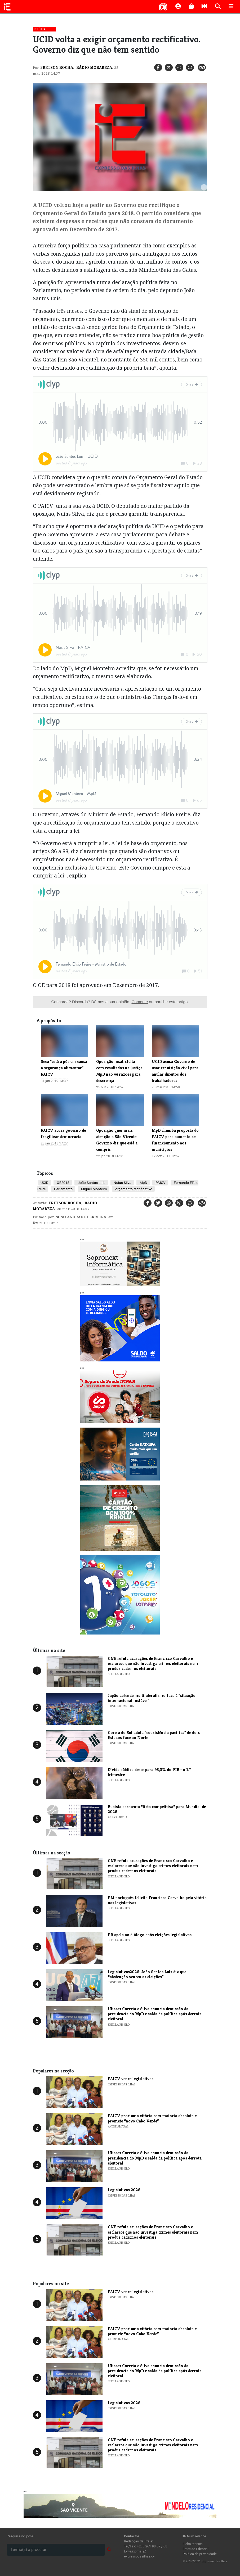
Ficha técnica (193, 2544)
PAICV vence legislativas (130, 2078)
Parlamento (63, 1189)
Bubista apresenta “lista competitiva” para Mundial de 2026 (157, 1809)
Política (39, 29)
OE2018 (62, 1182)
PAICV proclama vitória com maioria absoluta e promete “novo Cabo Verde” (152, 2118)
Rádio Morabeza (93, 67)
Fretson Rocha (56, 67)
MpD (143, 1182)
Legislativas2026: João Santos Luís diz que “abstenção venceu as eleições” (147, 1974)
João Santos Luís (91, 1182)
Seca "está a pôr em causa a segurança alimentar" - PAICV (64, 1068)
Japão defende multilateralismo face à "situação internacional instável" (151, 1698)
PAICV (160, 1182)
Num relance (194, 2536)
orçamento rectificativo (133, 1189)
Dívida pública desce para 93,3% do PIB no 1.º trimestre (149, 1772)
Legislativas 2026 (124, 2190)
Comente (139, 1001)
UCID (44, 1182)
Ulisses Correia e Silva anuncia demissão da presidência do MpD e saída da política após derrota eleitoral (155, 2014)
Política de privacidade (200, 2554)
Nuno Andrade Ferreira (80, 1217)
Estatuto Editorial (195, 2549)
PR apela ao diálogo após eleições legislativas (150, 1934)
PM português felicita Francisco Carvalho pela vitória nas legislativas (157, 1900)
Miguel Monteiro (93, 1189)
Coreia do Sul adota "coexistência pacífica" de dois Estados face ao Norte (154, 1735)
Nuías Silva (122, 1182)
